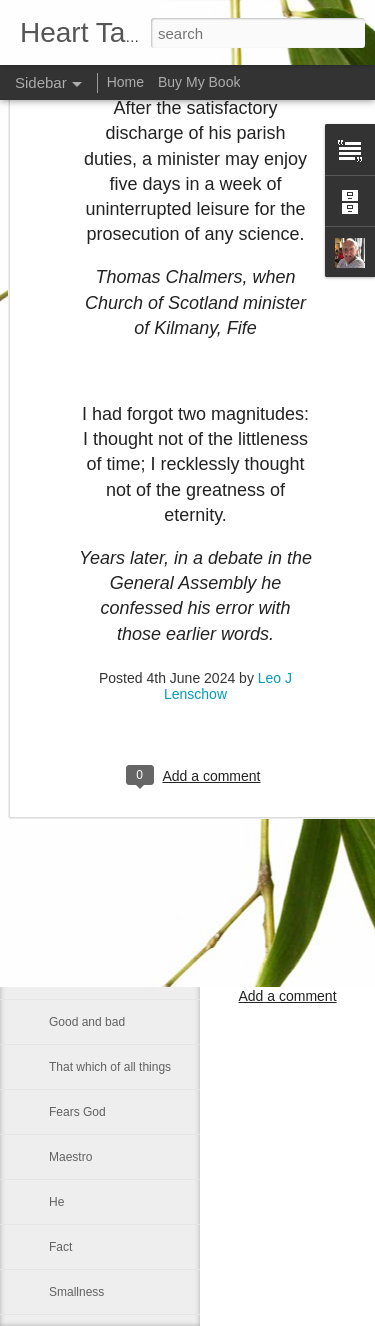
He (56, 1202)
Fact (60, 1247)
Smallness (76, 1292)
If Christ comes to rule (107, 797)
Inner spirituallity (92, 932)
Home (125, 82)
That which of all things (110, 1067)
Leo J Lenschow (287, 894)
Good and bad (87, 1022)
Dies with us (81, 707)
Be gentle (74, 617)
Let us (65, 887)
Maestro (70, 1157)
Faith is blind (82, 977)
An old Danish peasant (109, 752)
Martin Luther (84, 482)
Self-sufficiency (89, 572)
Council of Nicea (92, 527)
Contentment (83, 662)
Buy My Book (199, 82)
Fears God (77, 1112)
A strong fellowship (99, 842)
